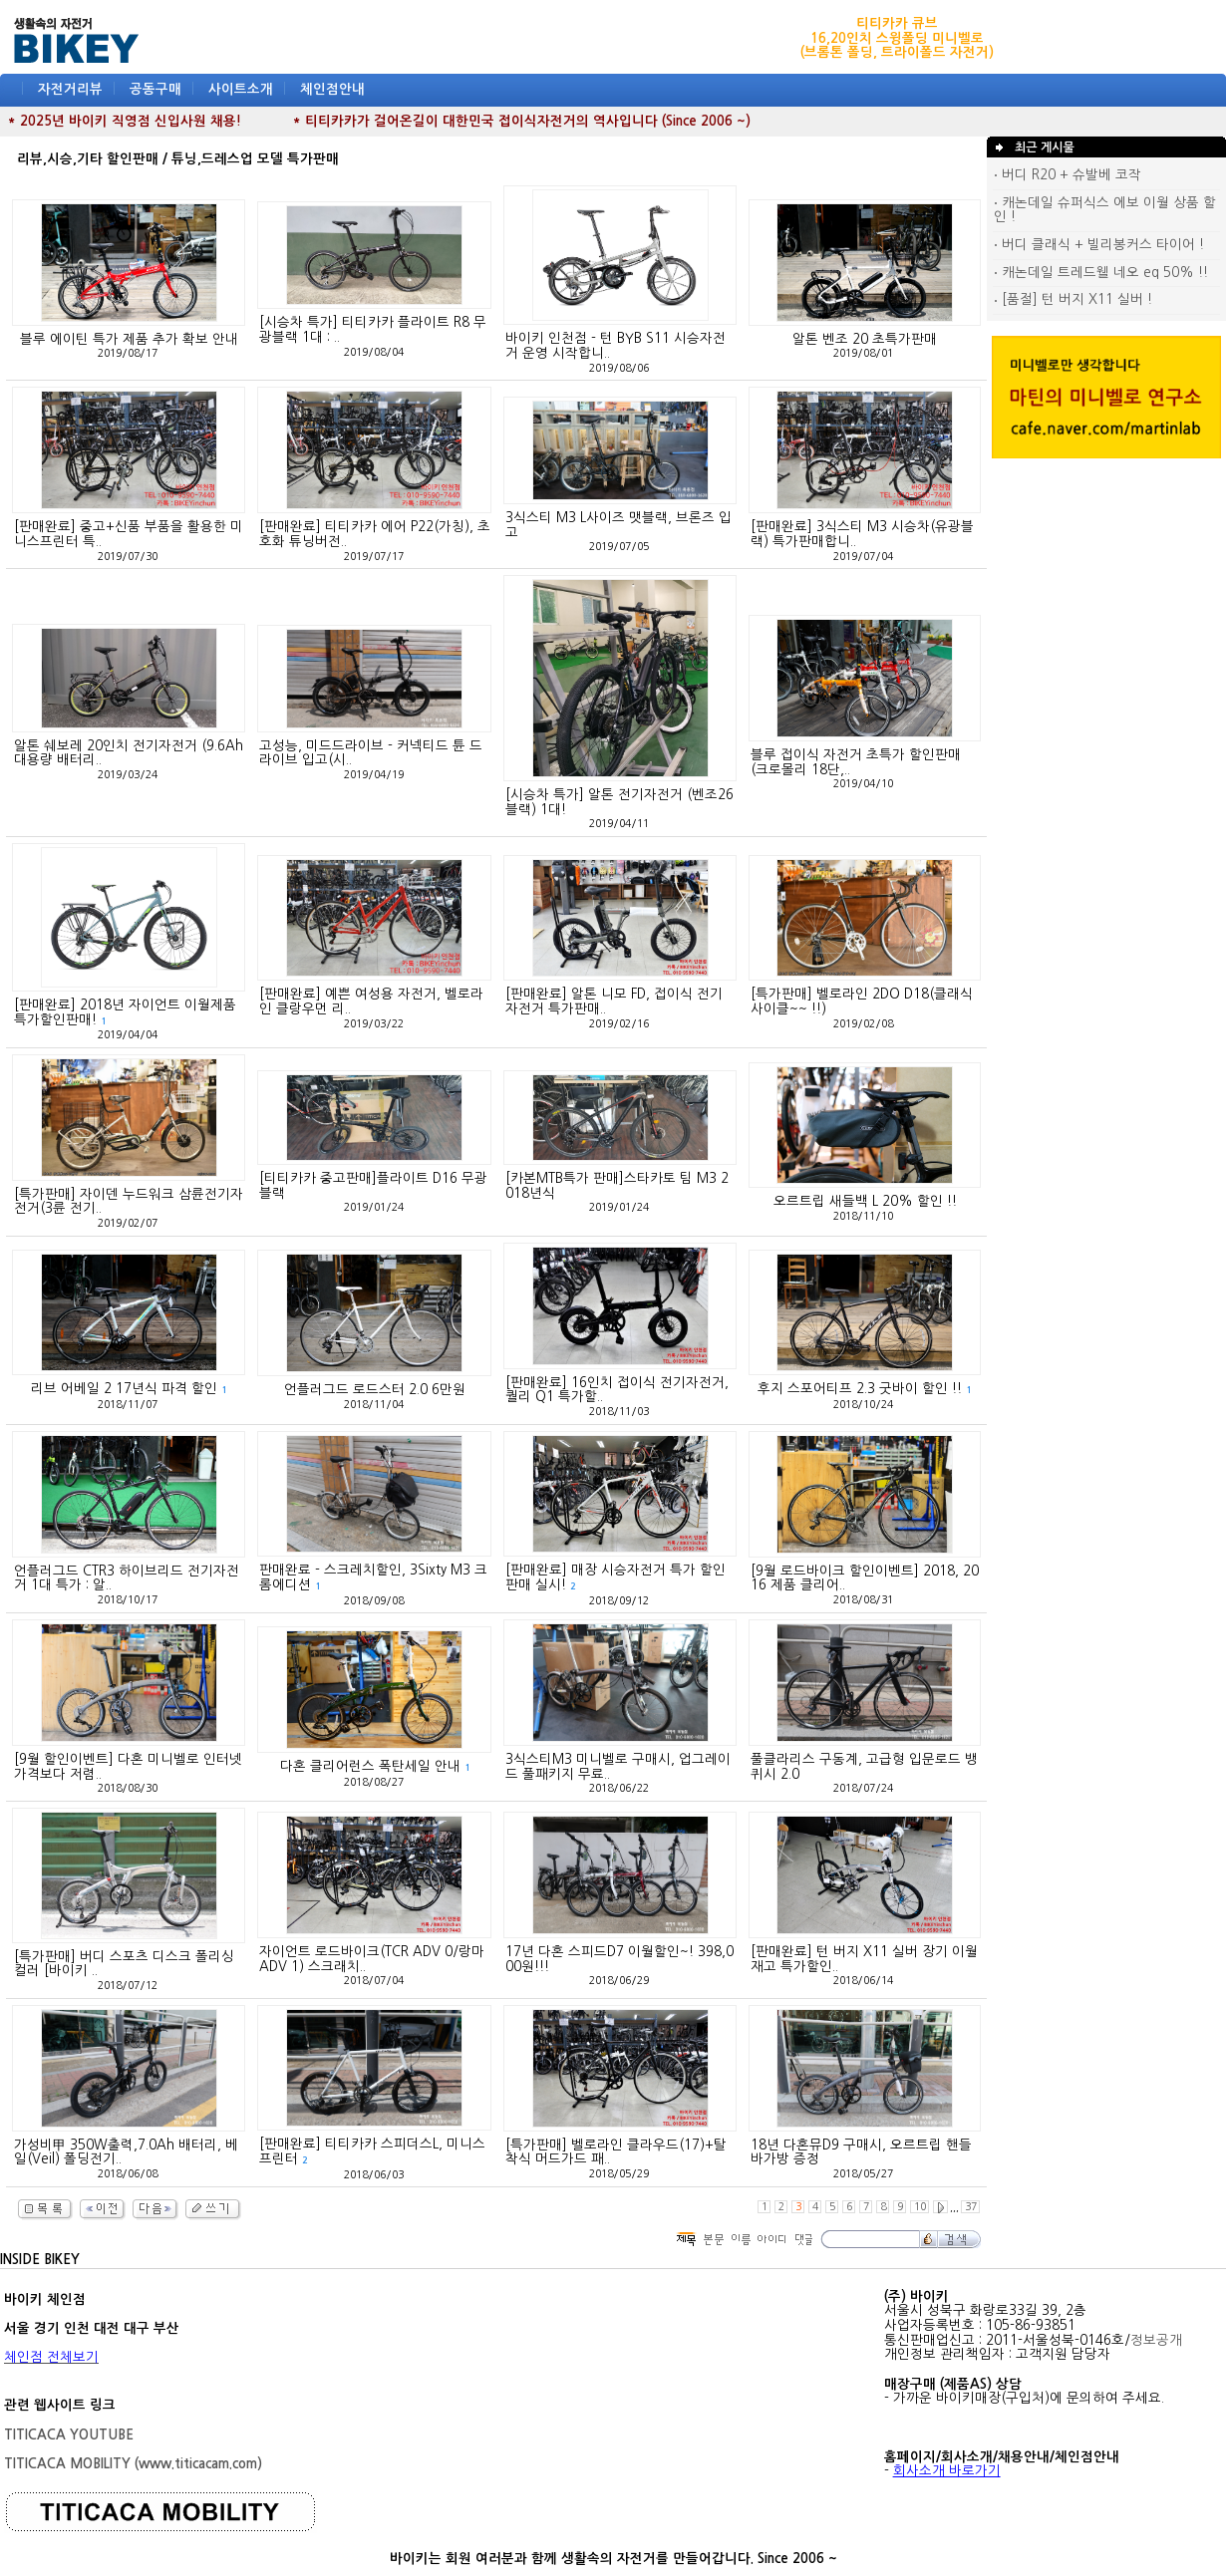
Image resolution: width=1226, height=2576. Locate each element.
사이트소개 (240, 89)
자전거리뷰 (70, 89)
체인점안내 (332, 89)
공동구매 (155, 89)
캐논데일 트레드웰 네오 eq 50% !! (1101, 272)
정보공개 (1156, 2340)
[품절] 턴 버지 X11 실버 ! (1073, 299)
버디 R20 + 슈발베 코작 (1067, 174)
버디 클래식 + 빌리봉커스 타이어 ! (1099, 244)
